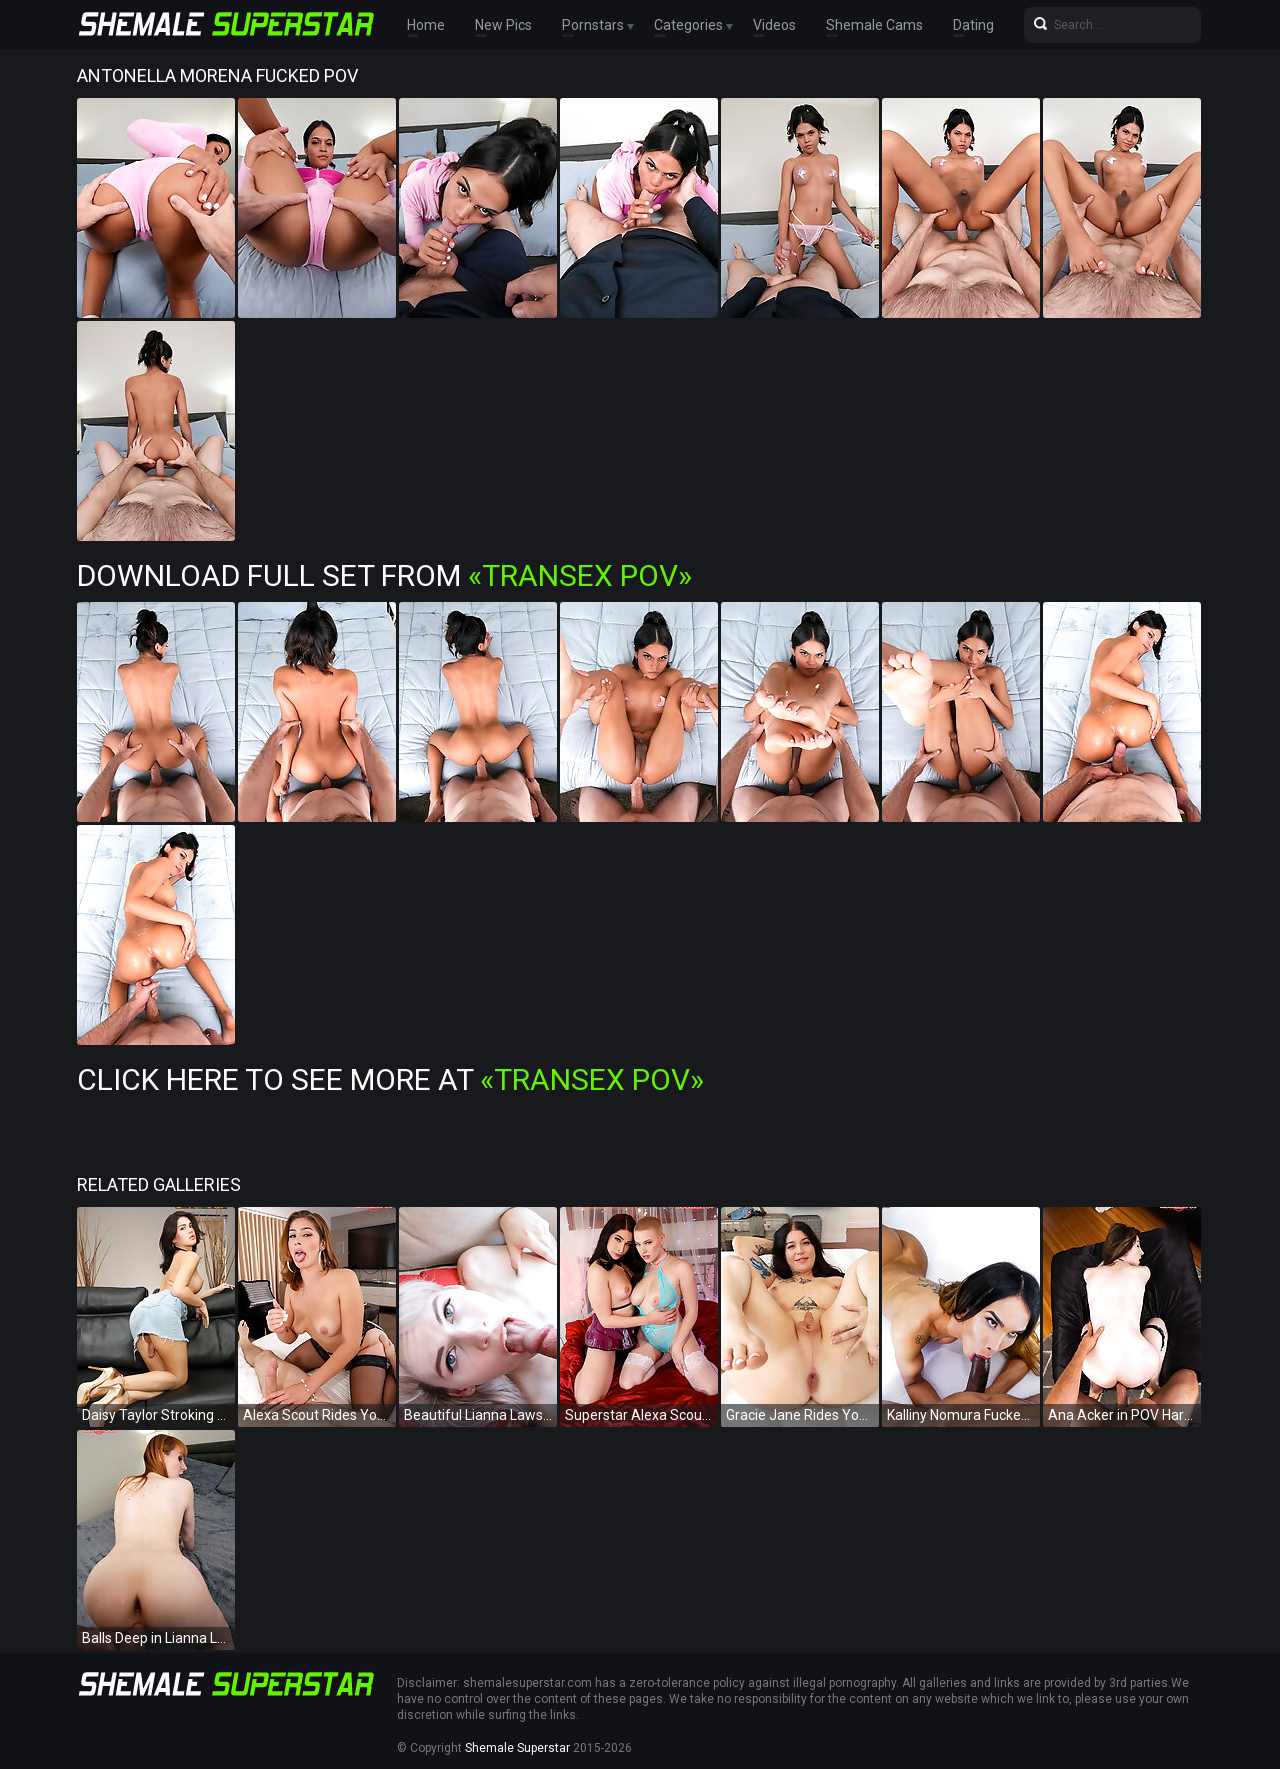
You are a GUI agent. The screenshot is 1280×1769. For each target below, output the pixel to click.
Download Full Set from (384, 575)
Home (426, 25)
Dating (973, 25)
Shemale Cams (874, 25)
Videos (774, 25)
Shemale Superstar (517, 1748)
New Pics (503, 25)
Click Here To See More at (390, 1079)
